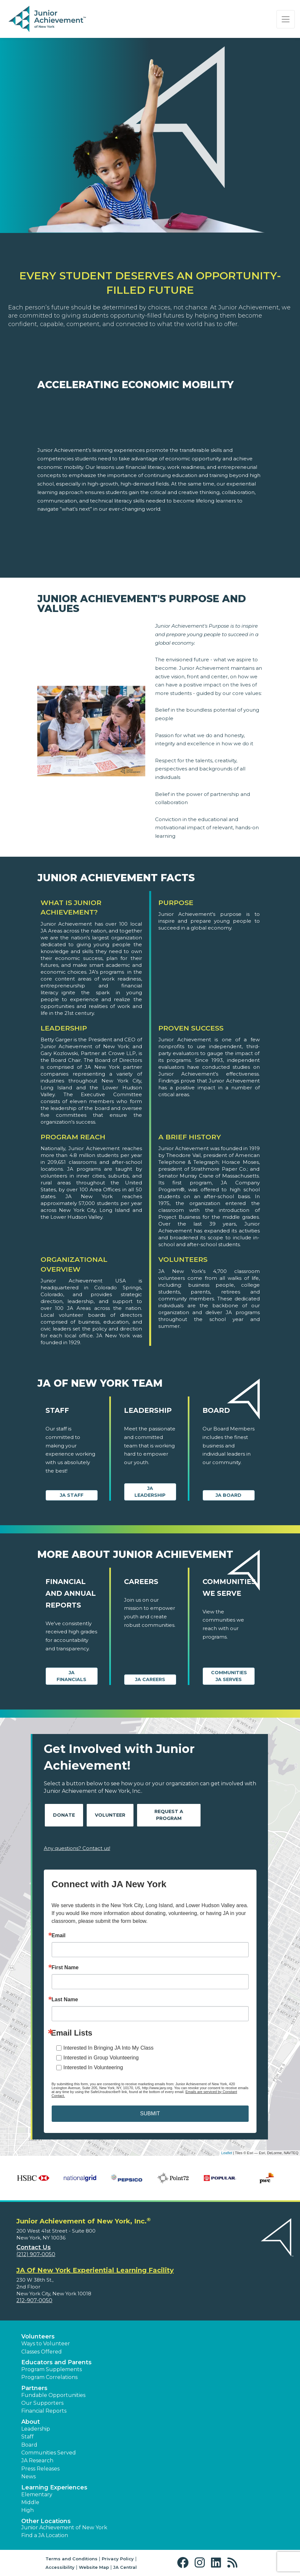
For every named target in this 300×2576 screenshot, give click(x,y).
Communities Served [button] (48, 2453)
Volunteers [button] (38, 2336)
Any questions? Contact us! (77, 1848)
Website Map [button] (94, 2567)
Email (59, 1935)
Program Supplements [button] (51, 2369)
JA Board (228, 1495)
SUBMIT (150, 2113)
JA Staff (71, 1495)
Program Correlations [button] (49, 2377)
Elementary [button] (36, 2494)
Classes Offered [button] (41, 2352)
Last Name (65, 1999)
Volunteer (110, 1815)
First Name (65, 1967)
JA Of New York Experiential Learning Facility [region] (95, 2270)
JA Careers (150, 1679)
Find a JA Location (44, 2535)
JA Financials (71, 1676)
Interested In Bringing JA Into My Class (108, 2048)
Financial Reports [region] (43, 2411)
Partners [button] (34, 2388)
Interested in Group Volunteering (101, 2057)
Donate (64, 1815)
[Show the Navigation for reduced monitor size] (285, 19)
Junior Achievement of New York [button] (64, 2527)
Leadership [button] (35, 2429)
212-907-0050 (34, 2300)
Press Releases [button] (40, 2469)
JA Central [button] (125, 2567)
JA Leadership (150, 1491)
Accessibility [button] (60, 2567)
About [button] (30, 2422)
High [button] (27, 2510)
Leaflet (226, 2153)
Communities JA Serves (229, 1676)
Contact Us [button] (33, 2247)
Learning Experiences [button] (54, 2487)
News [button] (28, 2476)
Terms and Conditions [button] (71, 2558)
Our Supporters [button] (42, 2403)
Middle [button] (30, 2502)
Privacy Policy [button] (118, 2558)
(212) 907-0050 (35, 2254)
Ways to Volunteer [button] (45, 2343)
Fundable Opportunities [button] (53, 2395)
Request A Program (168, 1814)
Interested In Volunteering (93, 2067)
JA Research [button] (37, 2460)
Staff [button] (27, 2437)
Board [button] (29, 2445)
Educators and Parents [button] (56, 2362)
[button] (184, 2563)
